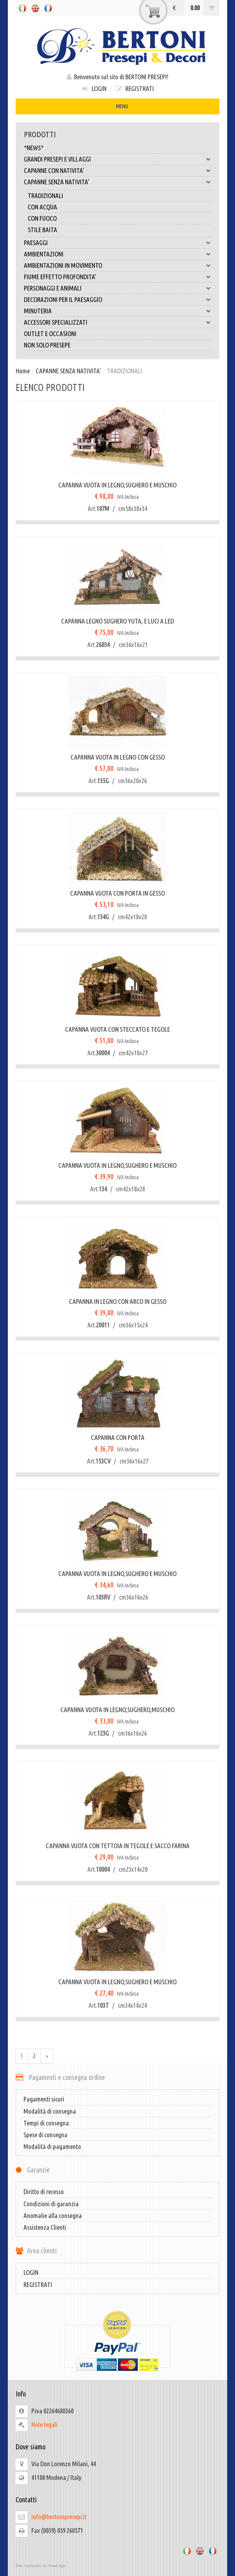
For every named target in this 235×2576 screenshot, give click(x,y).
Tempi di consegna (46, 2123)
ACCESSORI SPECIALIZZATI (117, 322)
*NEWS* (33, 147)
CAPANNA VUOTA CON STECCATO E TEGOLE (117, 1029)
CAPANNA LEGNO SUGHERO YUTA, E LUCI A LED (117, 621)
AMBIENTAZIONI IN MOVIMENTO (117, 265)
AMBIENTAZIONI (117, 254)
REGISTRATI (134, 88)
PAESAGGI (117, 243)
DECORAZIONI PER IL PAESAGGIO (117, 300)
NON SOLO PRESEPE (47, 345)
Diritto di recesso (44, 2191)
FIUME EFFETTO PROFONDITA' (117, 277)
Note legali (44, 2424)
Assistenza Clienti (45, 2227)
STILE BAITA (42, 229)
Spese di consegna (45, 2134)
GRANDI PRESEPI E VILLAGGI (117, 159)
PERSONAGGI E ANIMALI (117, 288)
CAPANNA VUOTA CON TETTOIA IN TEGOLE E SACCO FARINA (118, 1845)
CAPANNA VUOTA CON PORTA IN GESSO (117, 893)
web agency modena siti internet (117, 2565)
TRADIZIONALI (45, 195)
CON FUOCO (42, 218)
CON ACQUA (42, 207)
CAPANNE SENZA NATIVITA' (117, 182)
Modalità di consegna (50, 2111)
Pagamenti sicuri (44, 2099)
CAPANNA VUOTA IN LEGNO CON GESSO (117, 757)
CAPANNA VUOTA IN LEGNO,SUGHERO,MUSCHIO (117, 1709)
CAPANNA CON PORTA (118, 1437)
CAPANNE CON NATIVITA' (117, 171)
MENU (117, 107)
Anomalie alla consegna (53, 2215)
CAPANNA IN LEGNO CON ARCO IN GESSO (117, 1301)
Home (23, 370)
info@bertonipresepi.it (59, 2516)
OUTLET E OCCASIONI (50, 333)
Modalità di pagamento (52, 2146)
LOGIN (94, 88)
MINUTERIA (117, 311)
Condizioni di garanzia (51, 2203)
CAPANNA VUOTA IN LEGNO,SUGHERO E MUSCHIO (117, 485)
